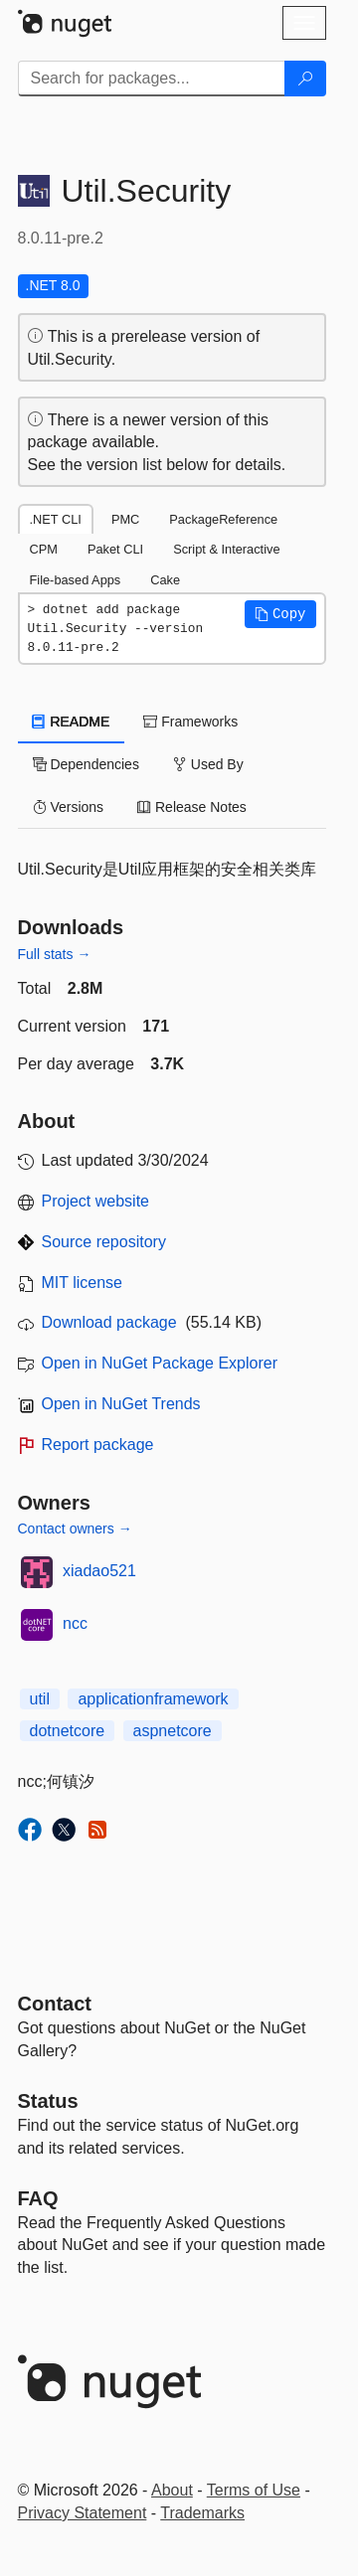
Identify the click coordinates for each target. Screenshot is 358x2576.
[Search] (305, 78)
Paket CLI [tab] (115, 549)
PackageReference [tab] (223, 519)
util (40, 1698)
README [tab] (71, 721)
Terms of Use (253, 2490)
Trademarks (202, 2512)
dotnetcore (67, 1730)
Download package (109, 1322)
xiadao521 (99, 1570)
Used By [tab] (208, 764)
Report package (98, 1444)
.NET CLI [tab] (56, 519)
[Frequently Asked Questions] (38, 2198)
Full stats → (54, 954)
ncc (75, 1623)
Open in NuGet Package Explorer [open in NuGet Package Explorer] (159, 1363)
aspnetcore (172, 1730)
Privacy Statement (82, 2512)
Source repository (104, 1241)
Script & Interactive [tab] (226, 549)
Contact (54, 2003)
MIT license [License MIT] (82, 1282)
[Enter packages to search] (151, 78)
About (172, 2490)
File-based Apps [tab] (75, 579)
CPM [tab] (44, 549)
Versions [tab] (68, 807)
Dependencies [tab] (86, 764)
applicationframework (153, 1698)
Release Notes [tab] (192, 807)
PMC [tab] (125, 519)
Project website (96, 1201)
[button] (280, 614)
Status (48, 2101)
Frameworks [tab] (190, 721)
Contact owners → (75, 1528)
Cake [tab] (165, 579)
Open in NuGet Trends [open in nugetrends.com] (121, 1403)
